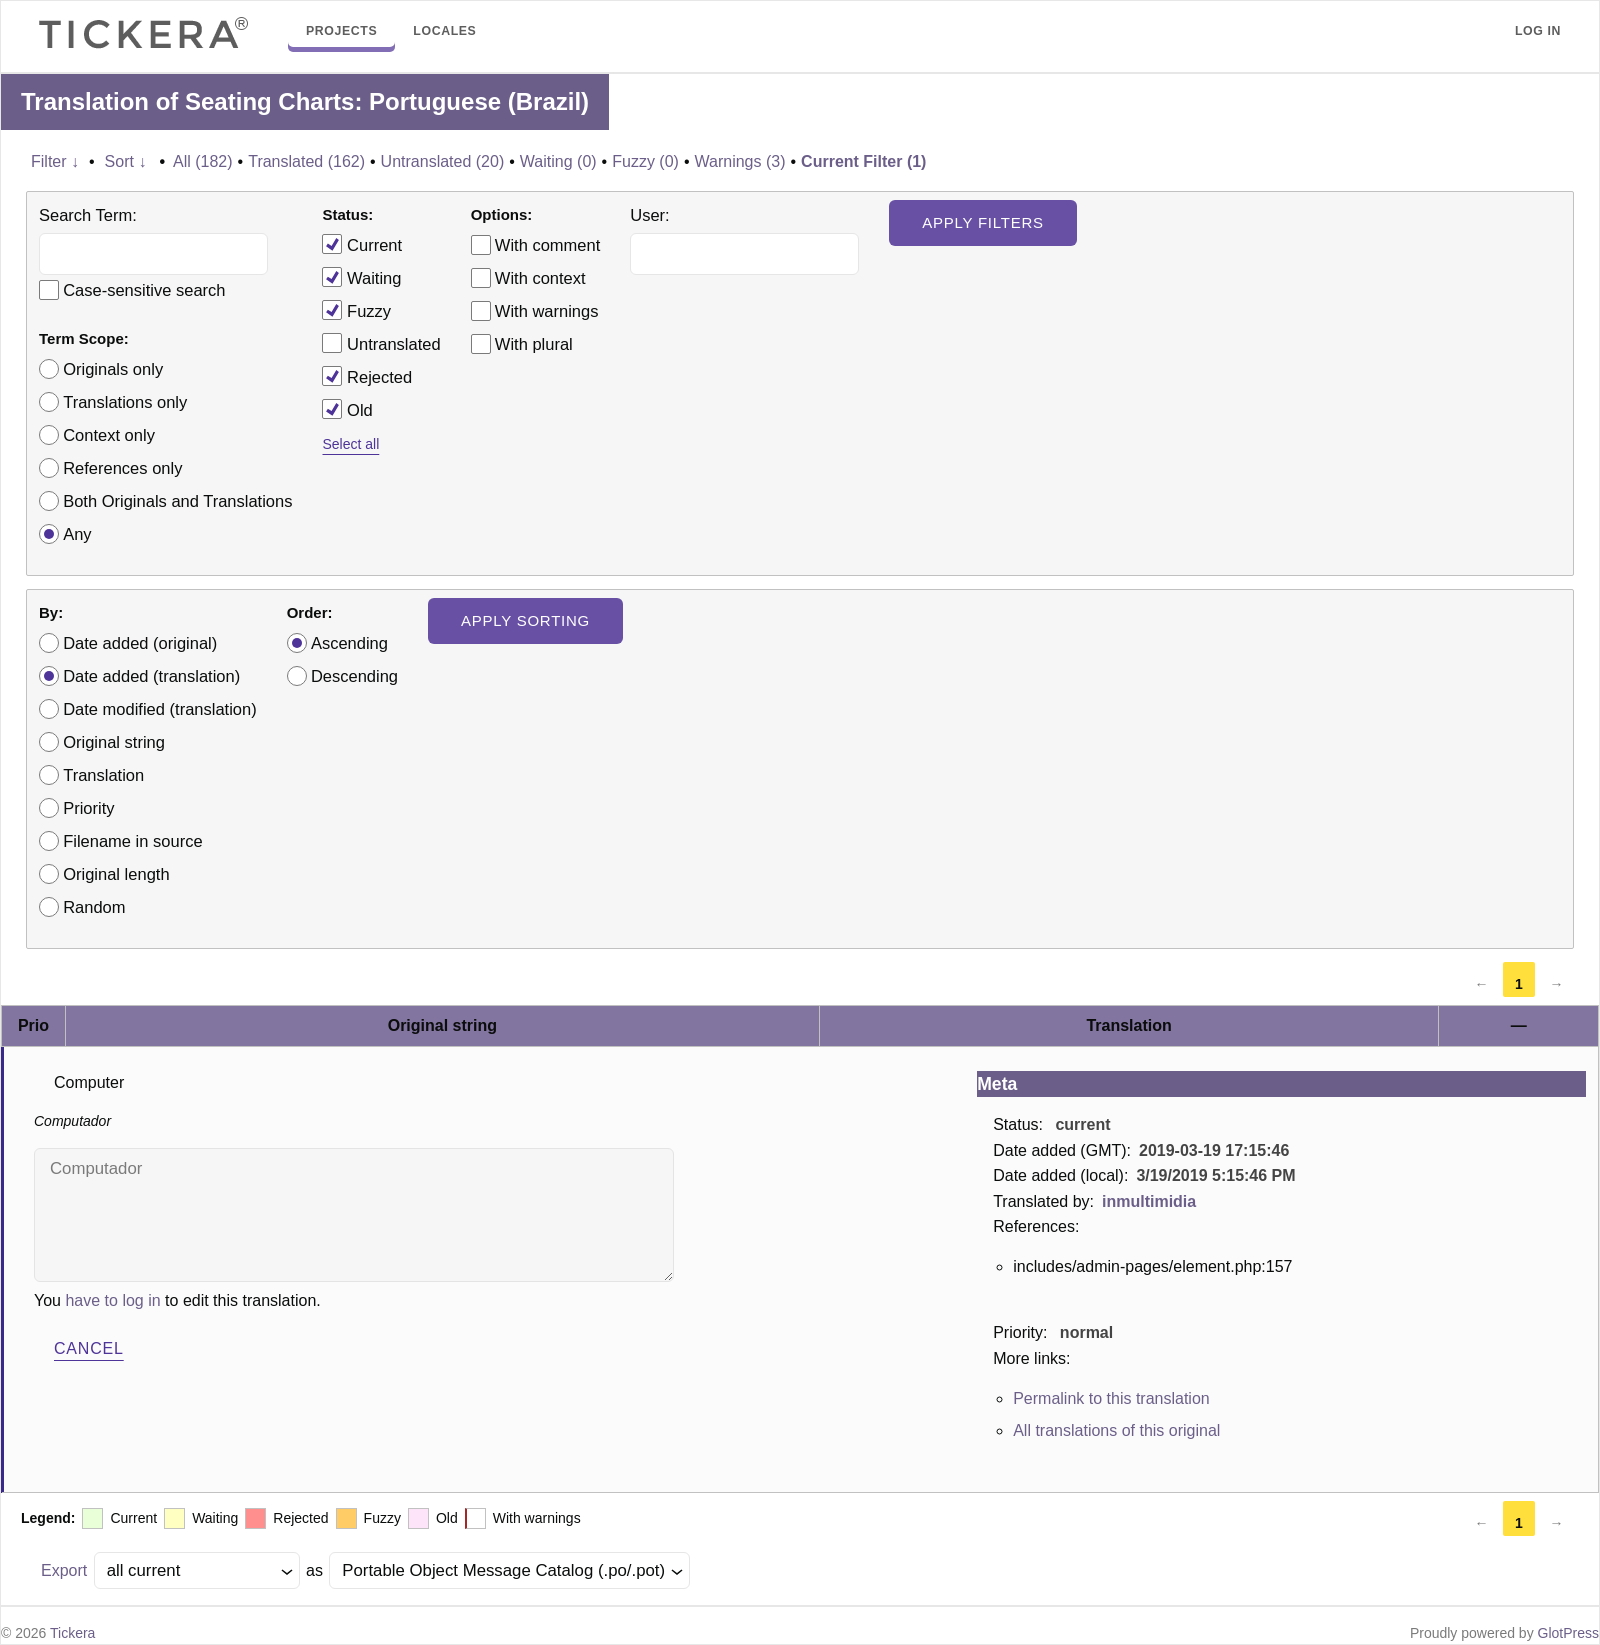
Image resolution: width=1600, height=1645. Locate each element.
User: (649, 215)
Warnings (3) (740, 161)
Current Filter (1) (863, 161)
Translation (103, 775)
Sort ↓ (126, 161)
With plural (534, 344)
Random (94, 907)
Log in (1538, 31)
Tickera (72, 1633)
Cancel (89, 1348)
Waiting (361, 277)
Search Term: (88, 215)
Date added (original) (140, 643)
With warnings (547, 311)
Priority (88, 808)
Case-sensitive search (144, 290)
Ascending (349, 643)
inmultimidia (1149, 1201)
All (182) (203, 161)
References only (122, 468)
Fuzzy (356, 310)
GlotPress (1568, 1633)
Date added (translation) (151, 676)
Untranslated (381, 343)
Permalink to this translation (1111, 1398)
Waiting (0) (558, 161)
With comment (547, 245)
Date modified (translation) (160, 709)
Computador (354, 1215)
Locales (444, 31)
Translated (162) (306, 161)
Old (347, 409)
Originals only (113, 369)
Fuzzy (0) (645, 161)
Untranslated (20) (443, 161)
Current (362, 244)
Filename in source (132, 841)
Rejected (367, 376)
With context (540, 278)
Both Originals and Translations (177, 501)
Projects (341, 31)
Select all (350, 444)
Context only (109, 435)
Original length (116, 874)
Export (64, 1570)
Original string (114, 742)
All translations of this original (1116, 1430)
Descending (354, 676)
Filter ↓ (55, 161)
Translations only (125, 402)
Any (77, 534)
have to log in (112, 1300)
